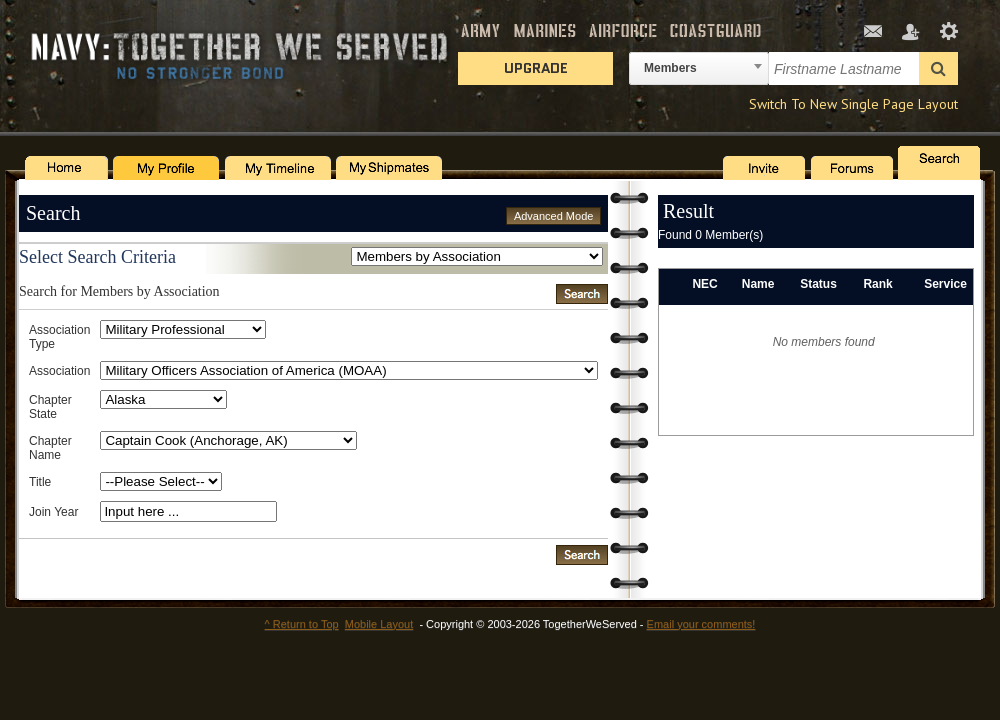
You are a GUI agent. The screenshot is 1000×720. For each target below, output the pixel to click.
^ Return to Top (302, 624)
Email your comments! (701, 624)
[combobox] (699, 68)
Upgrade (536, 68)
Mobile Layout (379, 624)
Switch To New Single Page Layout (853, 104)
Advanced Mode (554, 216)
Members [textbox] (670, 68)
